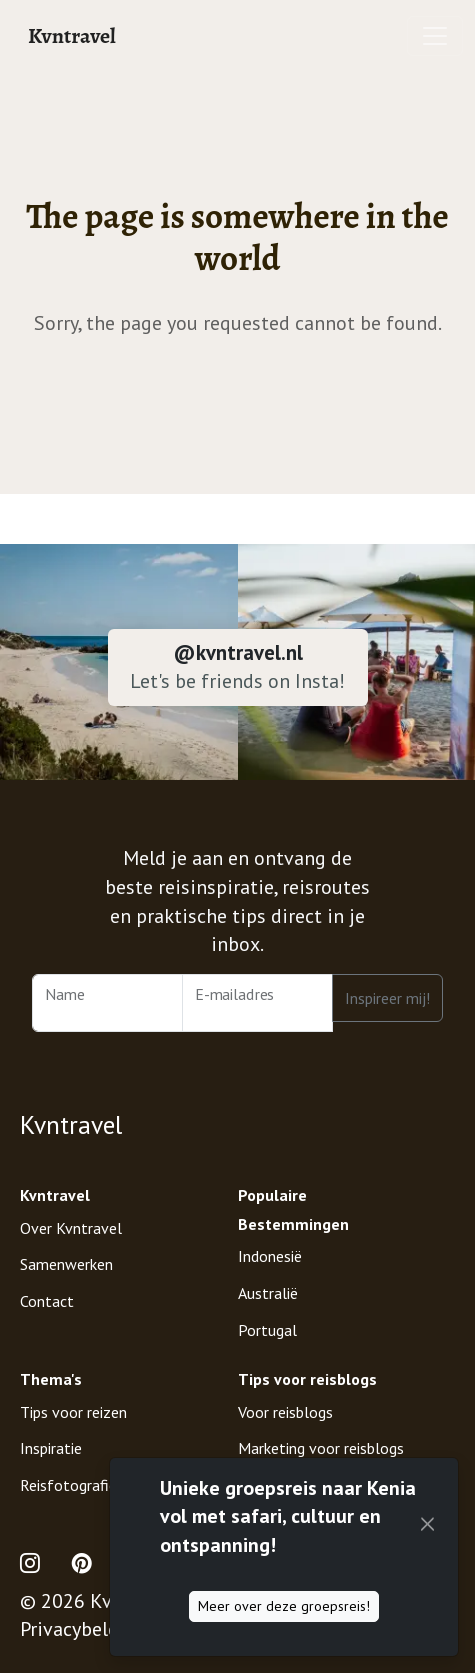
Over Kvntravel (71, 1228)
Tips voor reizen (73, 1412)
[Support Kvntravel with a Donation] (385, 1564)
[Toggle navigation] (435, 36)
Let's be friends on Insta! (237, 681)
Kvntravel (72, 36)
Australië (268, 1293)
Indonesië (270, 1256)
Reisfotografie (68, 1485)
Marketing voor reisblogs (321, 1448)
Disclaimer (211, 1629)
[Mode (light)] (429, 1564)
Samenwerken (66, 1264)
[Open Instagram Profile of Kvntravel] (38, 1564)
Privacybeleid (77, 1629)
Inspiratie (51, 1448)
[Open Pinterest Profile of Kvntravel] (82, 1564)
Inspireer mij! (387, 998)
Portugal (267, 1330)
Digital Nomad (287, 1485)
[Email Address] (257, 1003)
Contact (47, 1301)
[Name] (107, 1003)
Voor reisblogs (285, 1412)
